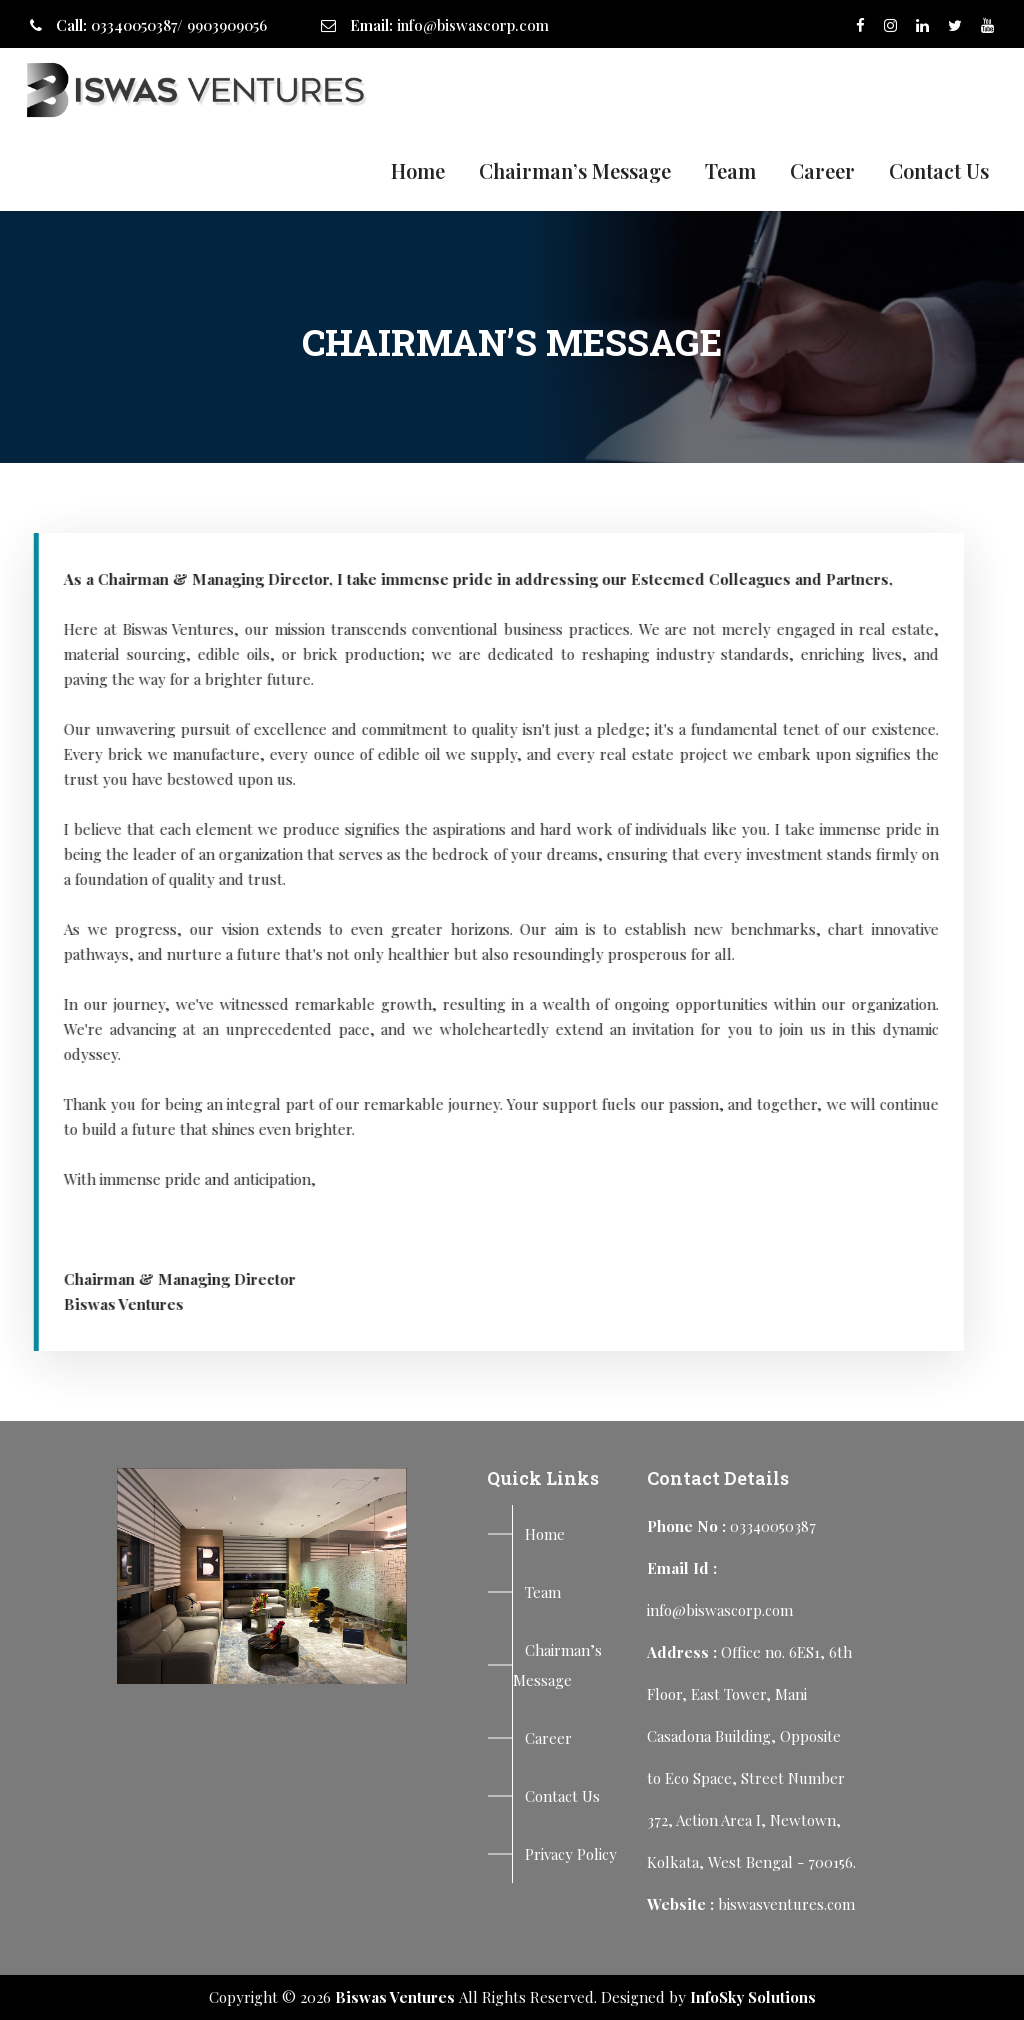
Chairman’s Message (575, 170)
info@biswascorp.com (473, 25)
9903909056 (227, 25)
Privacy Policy (571, 1854)
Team (730, 170)
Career (822, 170)
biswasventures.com (786, 1904)
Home (418, 170)
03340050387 (134, 25)
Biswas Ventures (395, 1997)
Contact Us (939, 170)
